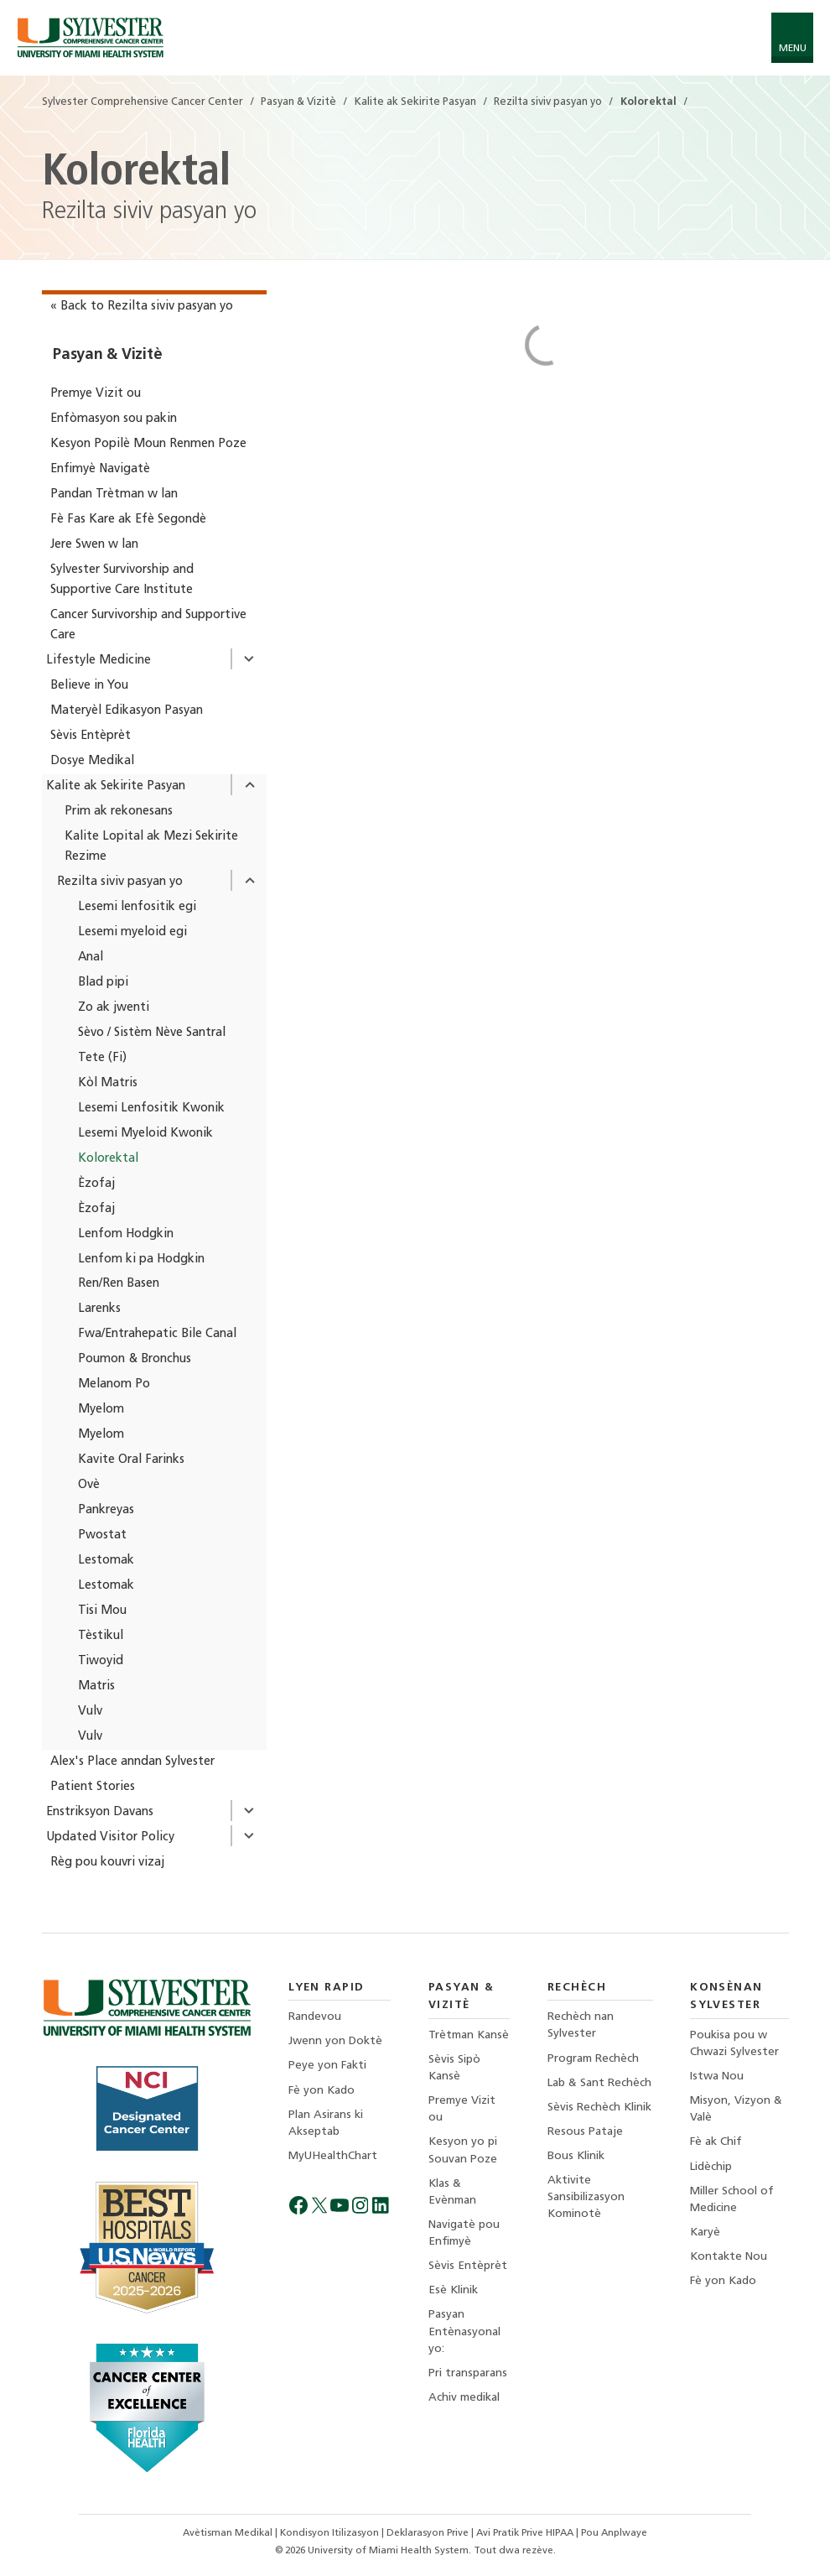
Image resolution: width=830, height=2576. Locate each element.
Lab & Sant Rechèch (599, 2083)
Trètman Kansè (468, 2035)
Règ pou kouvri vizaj (107, 1862)
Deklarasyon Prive (428, 2533)
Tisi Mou (102, 1611)
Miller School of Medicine (732, 2200)
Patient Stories (92, 1787)
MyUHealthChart (332, 2156)
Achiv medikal (464, 2397)
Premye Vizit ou (95, 394)
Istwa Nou (717, 2076)
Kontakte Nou (728, 2256)
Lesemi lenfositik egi (137, 907)
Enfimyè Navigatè (100, 469)
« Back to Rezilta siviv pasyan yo (141, 306)
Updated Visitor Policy (110, 1837)
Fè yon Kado (321, 2090)
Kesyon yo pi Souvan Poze (462, 2150)
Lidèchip (711, 2167)
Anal (90, 957)
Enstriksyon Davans (99, 1812)
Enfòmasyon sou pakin (113, 419)
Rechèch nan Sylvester (580, 2025)
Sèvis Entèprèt (90, 736)
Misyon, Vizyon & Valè (736, 2109)
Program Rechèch (593, 2058)
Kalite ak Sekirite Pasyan (115, 786)
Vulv (90, 1711)
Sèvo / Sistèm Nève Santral (152, 1033)
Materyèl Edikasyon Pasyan (126, 711)
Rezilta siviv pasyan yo (120, 882)
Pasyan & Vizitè (107, 355)
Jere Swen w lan (94, 545)
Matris (96, 1686)
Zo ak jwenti (113, 1008)
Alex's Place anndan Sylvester (132, 1762)
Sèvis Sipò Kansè (454, 2068)
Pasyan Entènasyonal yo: (464, 2331)
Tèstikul (100, 1636)
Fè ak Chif (716, 2141)
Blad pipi (103, 982)
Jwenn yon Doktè (335, 2041)
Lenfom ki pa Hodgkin (141, 1259)
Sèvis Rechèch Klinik (599, 2107)
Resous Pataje (585, 2131)
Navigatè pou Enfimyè (464, 2233)
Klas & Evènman (452, 2192)
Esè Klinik (453, 2290)
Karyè (705, 2232)
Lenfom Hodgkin (126, 1234)
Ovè (89, 1485)
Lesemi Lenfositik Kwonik (151, 1108)
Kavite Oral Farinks (131, 1460)
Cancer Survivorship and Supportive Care (148, 625)
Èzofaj (96, 1184)
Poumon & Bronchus (134, 1359)
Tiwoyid (100, 1661)
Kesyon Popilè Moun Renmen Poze (148, 444)
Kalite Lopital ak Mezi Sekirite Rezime (151, 846)
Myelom (101, 1409)
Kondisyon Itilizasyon (330, 2533)
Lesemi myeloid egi (132, 932)
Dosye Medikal (92, 761)
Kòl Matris (107, 1083)
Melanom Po (114, 1384)
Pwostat (102, 1535)
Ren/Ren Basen (118, 1284)
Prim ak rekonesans (119, 811)
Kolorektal (108, 1159)
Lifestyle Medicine (98, 660)
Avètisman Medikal (229, 2533)
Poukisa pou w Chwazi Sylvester (734, 2044)
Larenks (99, 1309)
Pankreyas (106, 1510)
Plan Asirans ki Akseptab (325, 2123)
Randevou (314, 2016)
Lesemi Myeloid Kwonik (145, 1133)
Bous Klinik (575, 2156)
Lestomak (106, 1560)
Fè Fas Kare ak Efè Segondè (128, 519)
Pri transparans (467, 2373)
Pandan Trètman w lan (114, 494)
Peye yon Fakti (327, 2065)
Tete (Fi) (102, 1058)
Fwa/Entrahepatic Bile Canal (157, 1334)
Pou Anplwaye (614, 2533)
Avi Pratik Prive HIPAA (526, 2533)
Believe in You (89, 685)
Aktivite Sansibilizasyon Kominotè (586, 2197)
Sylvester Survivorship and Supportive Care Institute (122, 580)
